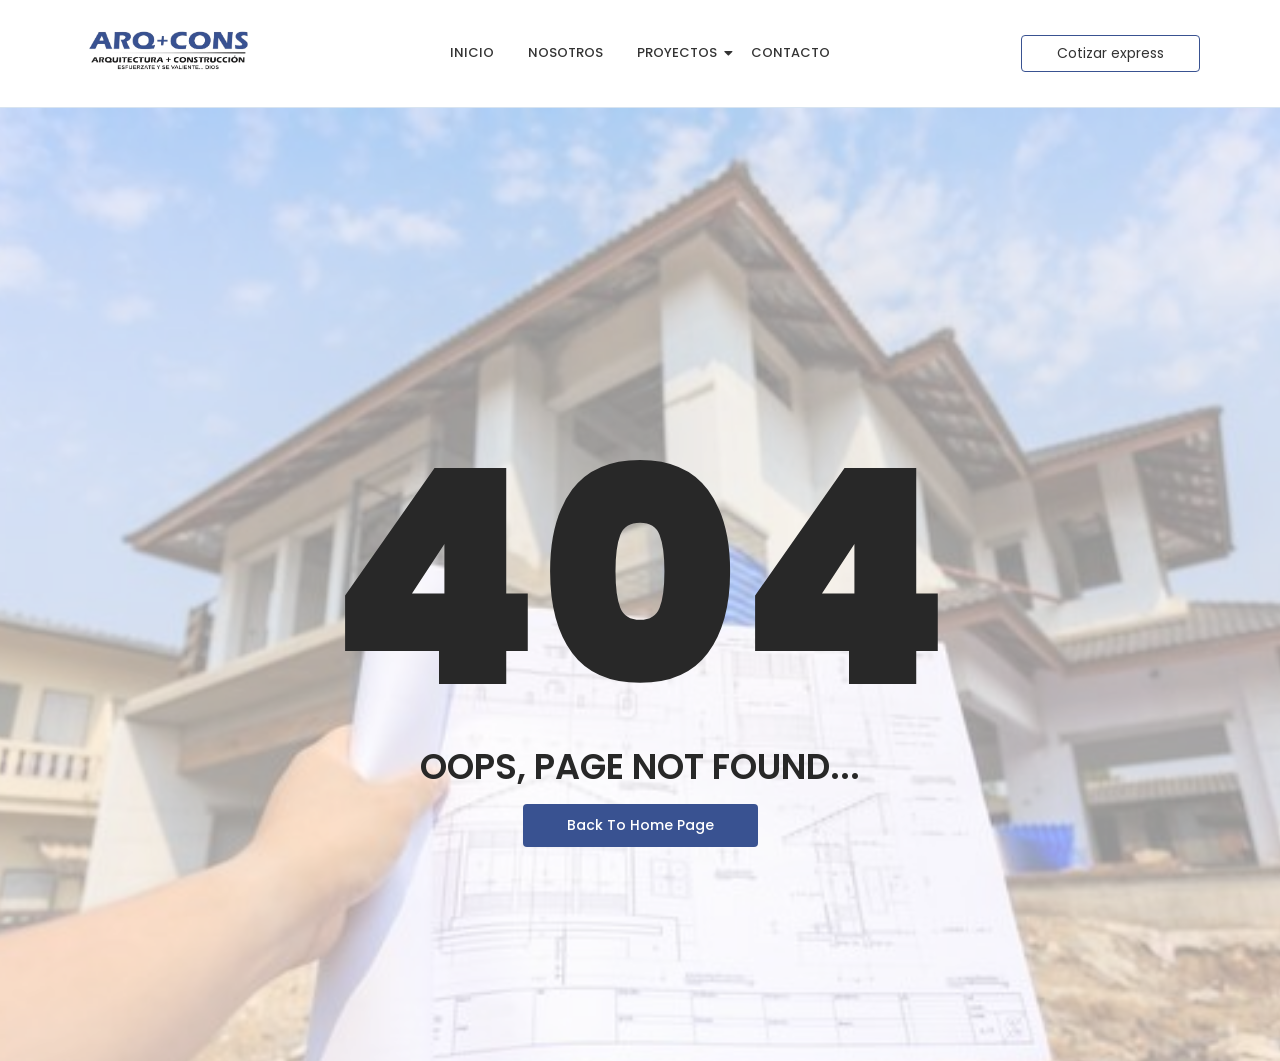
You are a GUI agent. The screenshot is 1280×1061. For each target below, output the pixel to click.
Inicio (472, 52)
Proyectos (680, 52)
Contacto (790, 52)
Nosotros (565, 52)
